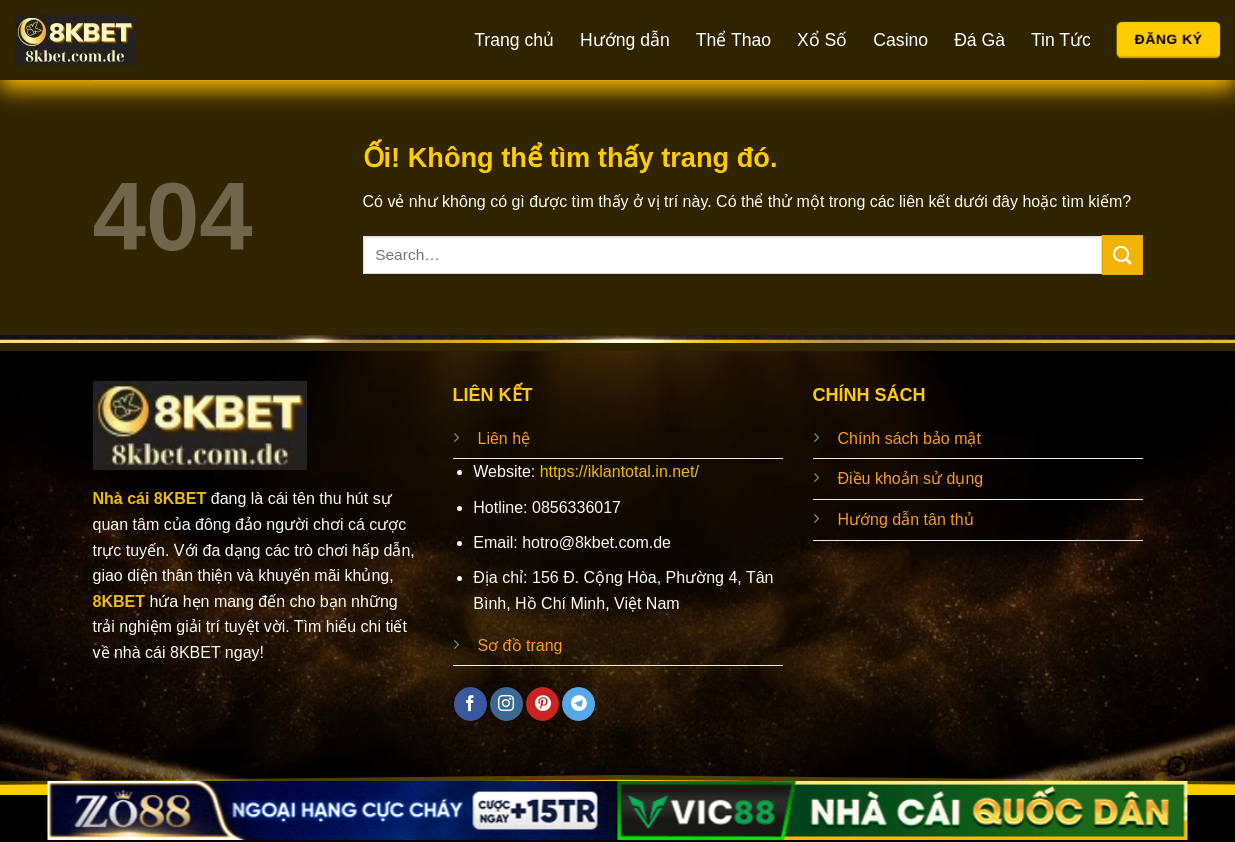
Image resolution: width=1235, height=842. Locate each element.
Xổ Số (822, 40)
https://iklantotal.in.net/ (619, 471)
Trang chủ (514, 40)
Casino (900, 40)
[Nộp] (1122, 254)
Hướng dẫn (625, 40)
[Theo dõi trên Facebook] (470, 704)
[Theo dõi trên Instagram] (506, 704)
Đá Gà (979, 40)
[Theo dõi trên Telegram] (578, 704)
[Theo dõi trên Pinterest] (542, 704)
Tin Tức (1061, 40)
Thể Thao (733, 40)
